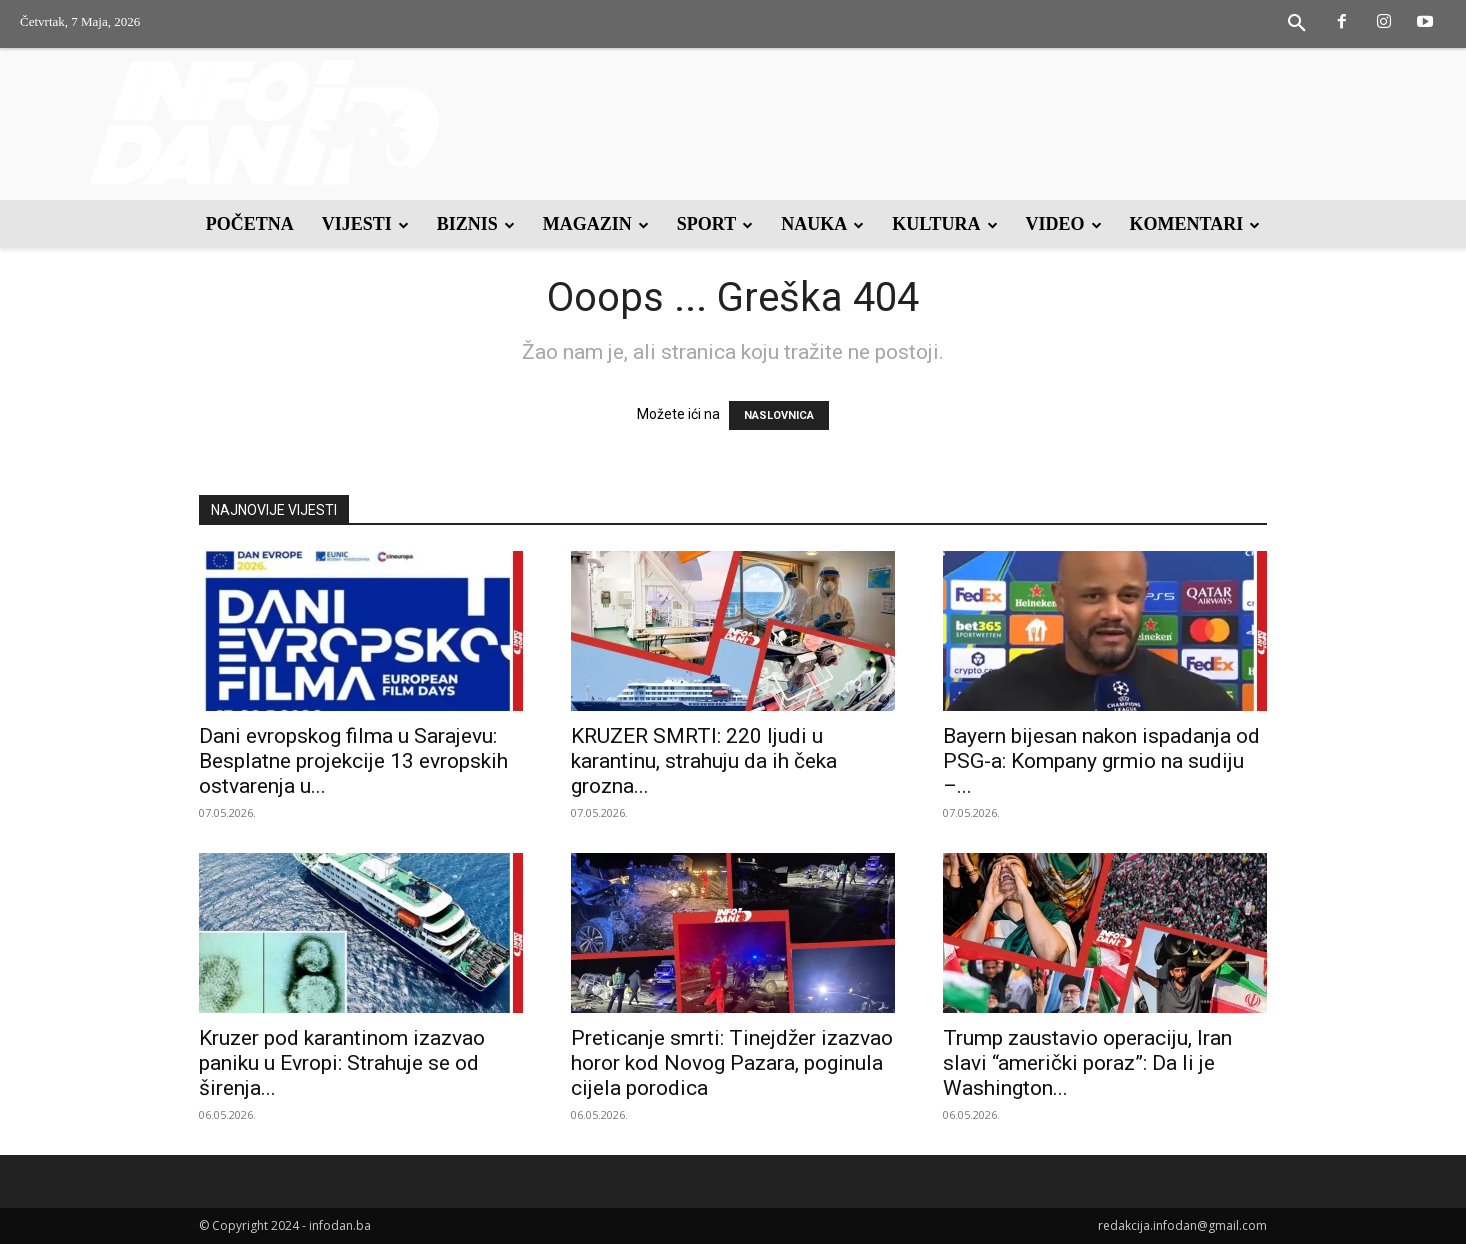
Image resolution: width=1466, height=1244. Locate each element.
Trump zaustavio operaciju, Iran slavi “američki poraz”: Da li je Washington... (1087, 1063)
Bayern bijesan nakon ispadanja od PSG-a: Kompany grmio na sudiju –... (1101, 761)
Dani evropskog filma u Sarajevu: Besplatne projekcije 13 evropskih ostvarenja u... (353, 761)
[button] (1297, 24)
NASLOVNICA (779, 415)
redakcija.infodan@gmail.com (1182, 1225)
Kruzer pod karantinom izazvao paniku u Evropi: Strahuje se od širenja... (342, 1063)
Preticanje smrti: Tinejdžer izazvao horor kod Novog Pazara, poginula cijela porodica (732, 1063)
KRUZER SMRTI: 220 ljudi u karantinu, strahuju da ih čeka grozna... (704, 761)
